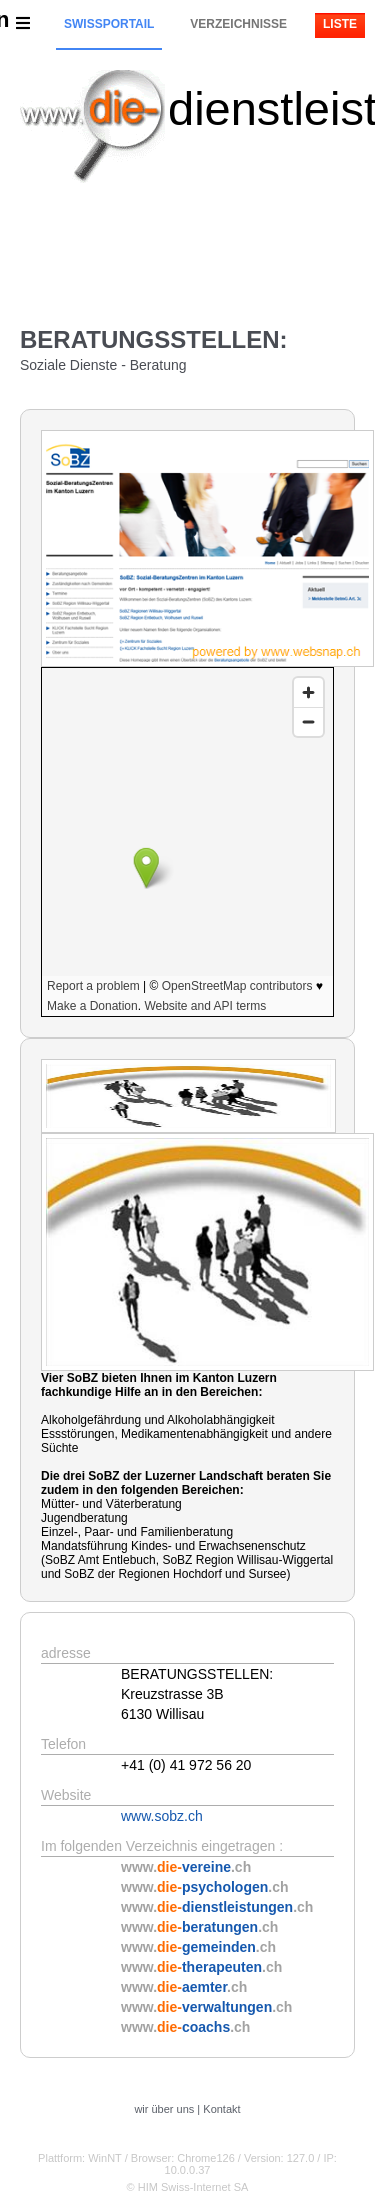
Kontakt (221, 2109)
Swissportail (109, 24)
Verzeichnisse (238, 24)
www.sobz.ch (162, 1816)
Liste (340, 24)
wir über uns (164, 2109)
